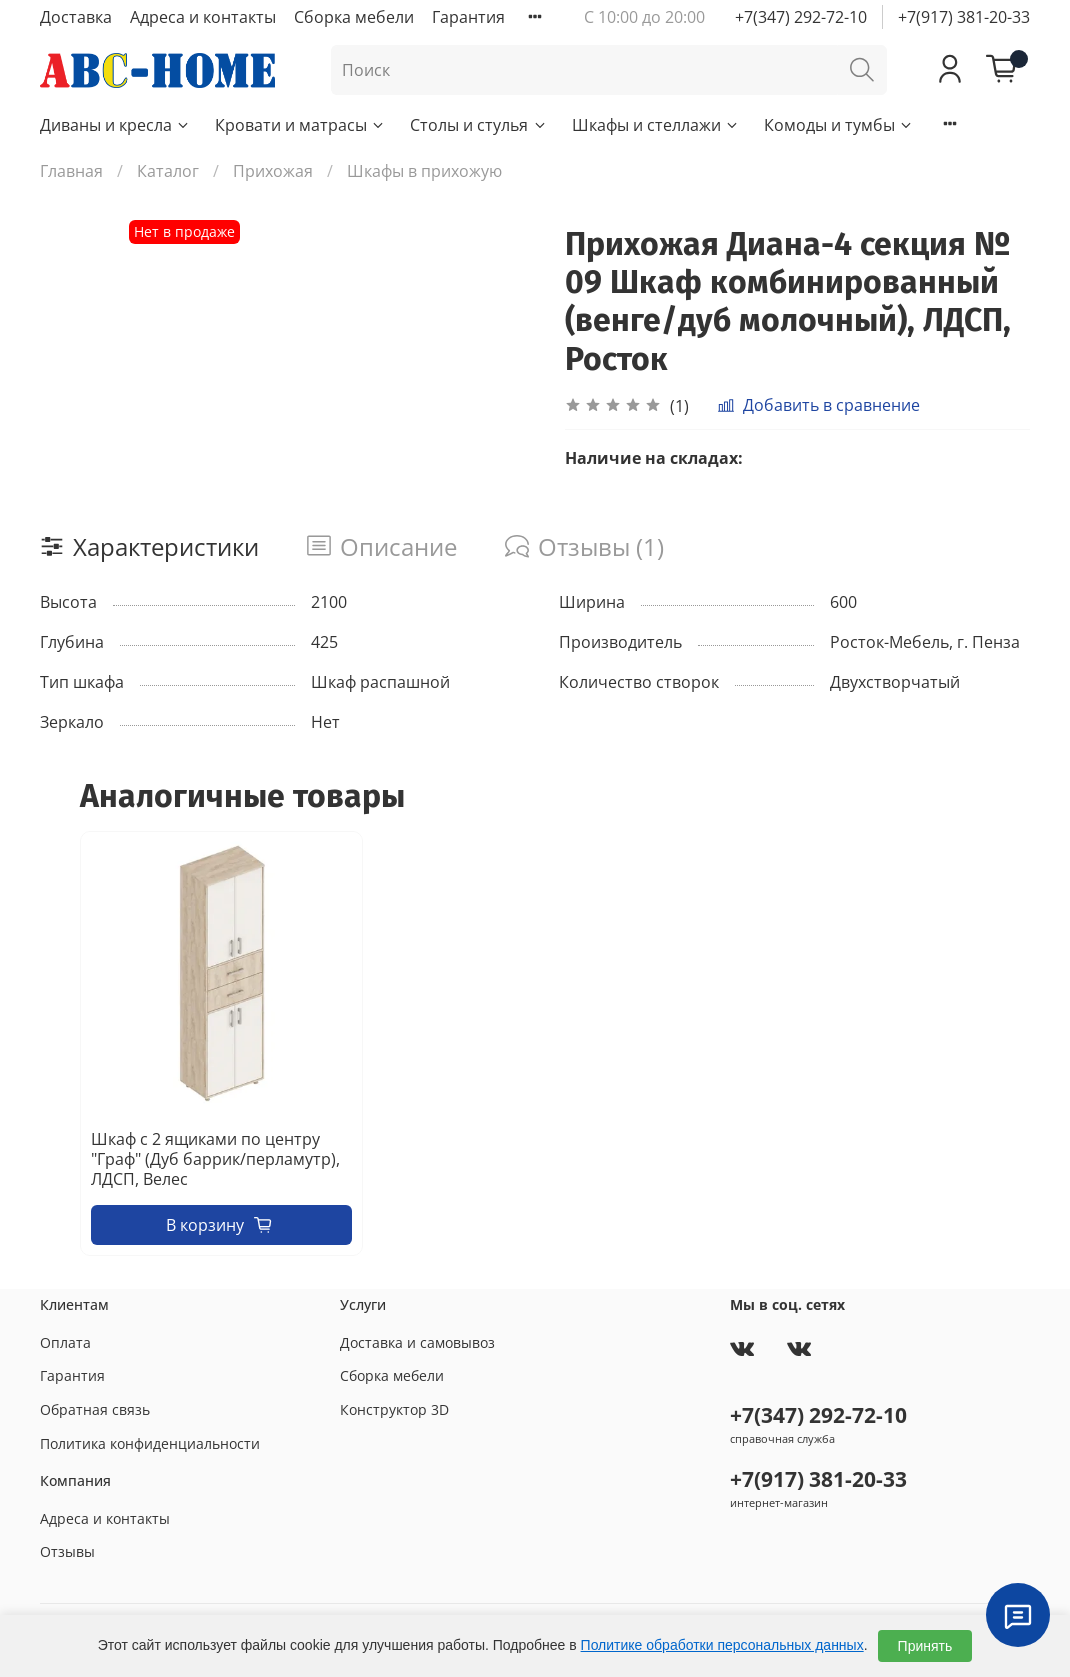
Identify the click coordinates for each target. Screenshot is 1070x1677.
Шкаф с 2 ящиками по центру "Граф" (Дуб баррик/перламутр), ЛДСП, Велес (215, 1160)
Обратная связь (95, 1409)
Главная (71, 171)
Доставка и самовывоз (417, 1342)
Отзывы (67, 1551)
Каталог (168, 171)
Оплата (65, 1342)
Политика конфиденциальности (150, 1443)
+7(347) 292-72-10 (801, 17)
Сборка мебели (354, 17)
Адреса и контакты (203, 17)
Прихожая (273, 171)
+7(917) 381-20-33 (964, 17)
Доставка (76, 17)
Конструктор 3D (394, 1409)
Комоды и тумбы (839, 125)
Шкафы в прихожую (424, 171)
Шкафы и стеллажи (656, 125)
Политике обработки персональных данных (722, 1645)
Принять (925, 1646)
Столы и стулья (478, 125)
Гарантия (468, 17)
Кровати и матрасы (300, 125)
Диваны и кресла (115, 125)
